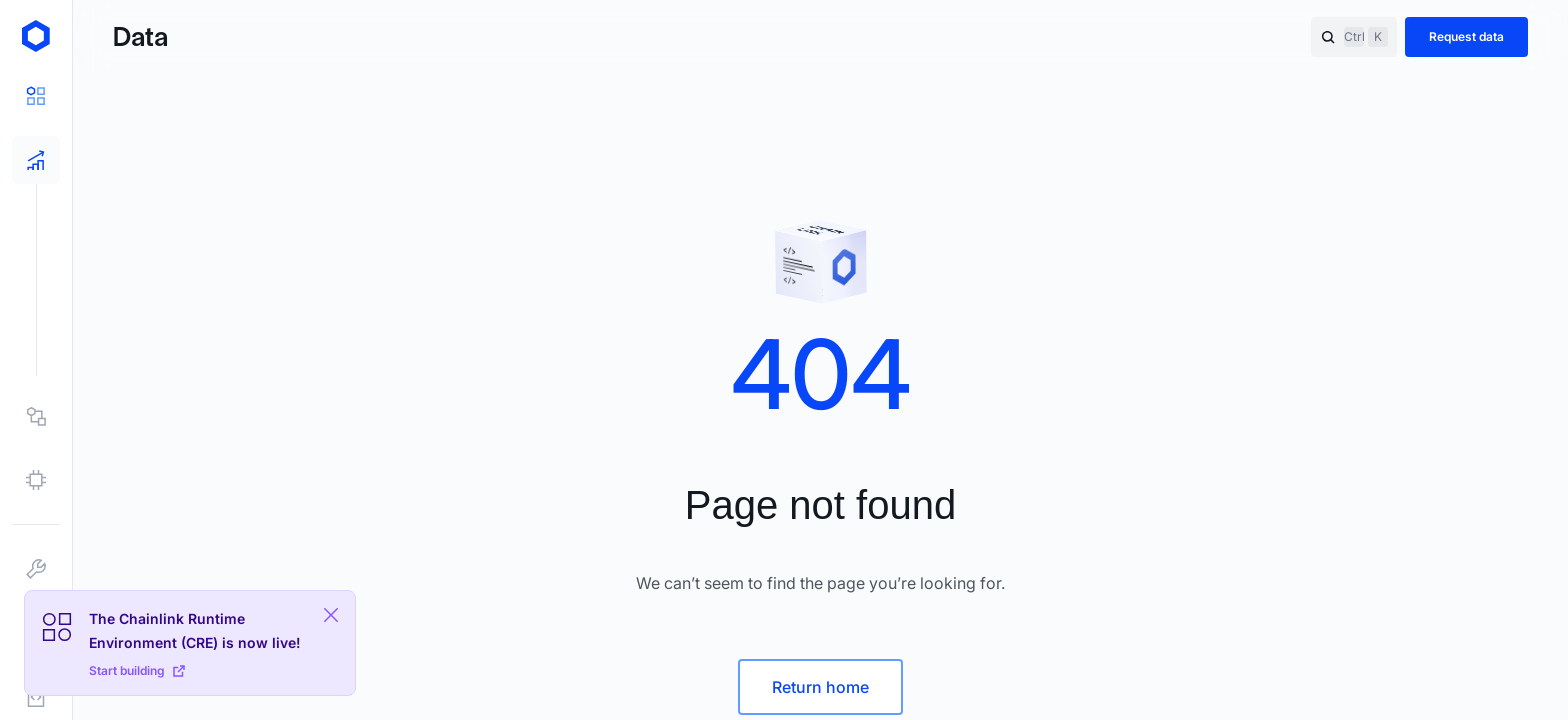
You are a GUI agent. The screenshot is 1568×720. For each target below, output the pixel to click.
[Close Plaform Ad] (331, 615)
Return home (820, 687)
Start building (137, 670)
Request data (1466, 36)
